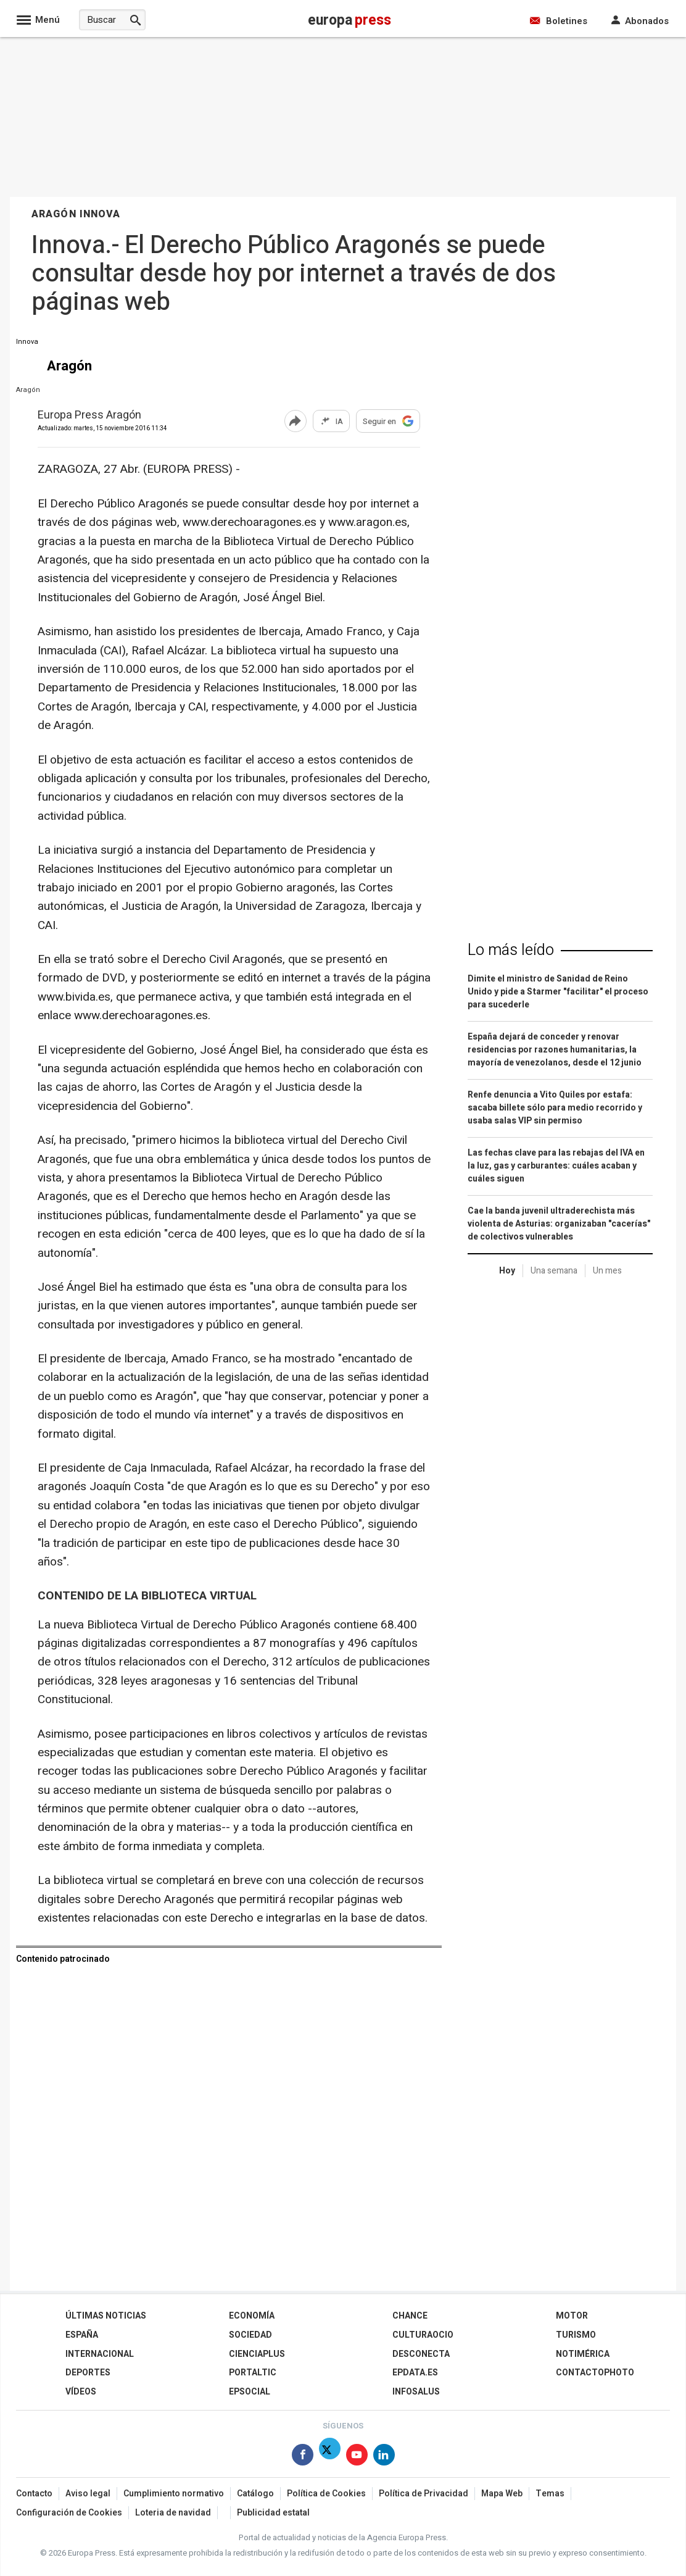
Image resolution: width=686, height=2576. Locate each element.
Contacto (34, 2493)
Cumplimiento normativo (173, 2493)
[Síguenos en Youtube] (357, 2457)
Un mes (607, 1270)
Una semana (554, 1270)
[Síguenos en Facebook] (302, 2457)
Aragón (28, 390)
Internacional (99, 2354)
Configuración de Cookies (69, 2512)
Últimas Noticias (105, 2315)
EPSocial (249, 2391)
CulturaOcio (422, 2334)
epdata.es (415, 2372)
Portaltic (252, 2372)
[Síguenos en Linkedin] (384, 2457)
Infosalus (416, 2391)
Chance (410, 2315)
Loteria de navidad (173, 2512)
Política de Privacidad (423, 2493)
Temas (549, 2493)
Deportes (87, 2372)
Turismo (576, 2334)
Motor (572, 2315)
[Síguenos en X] (329, 2457)
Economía (252, 2315)
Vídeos (80, 2391)
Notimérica (583, 2354)
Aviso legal (87, 2493)
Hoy (507, 1270)
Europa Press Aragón (89, 415)
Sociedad (250, 2334)
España (81, 2334)
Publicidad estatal (273, 2512)
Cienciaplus (257, 2354)
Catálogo (255, 2493)
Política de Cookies (326, 2493)
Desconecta (421, 2354)
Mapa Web (502, 2493)
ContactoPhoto (595, 2372)
